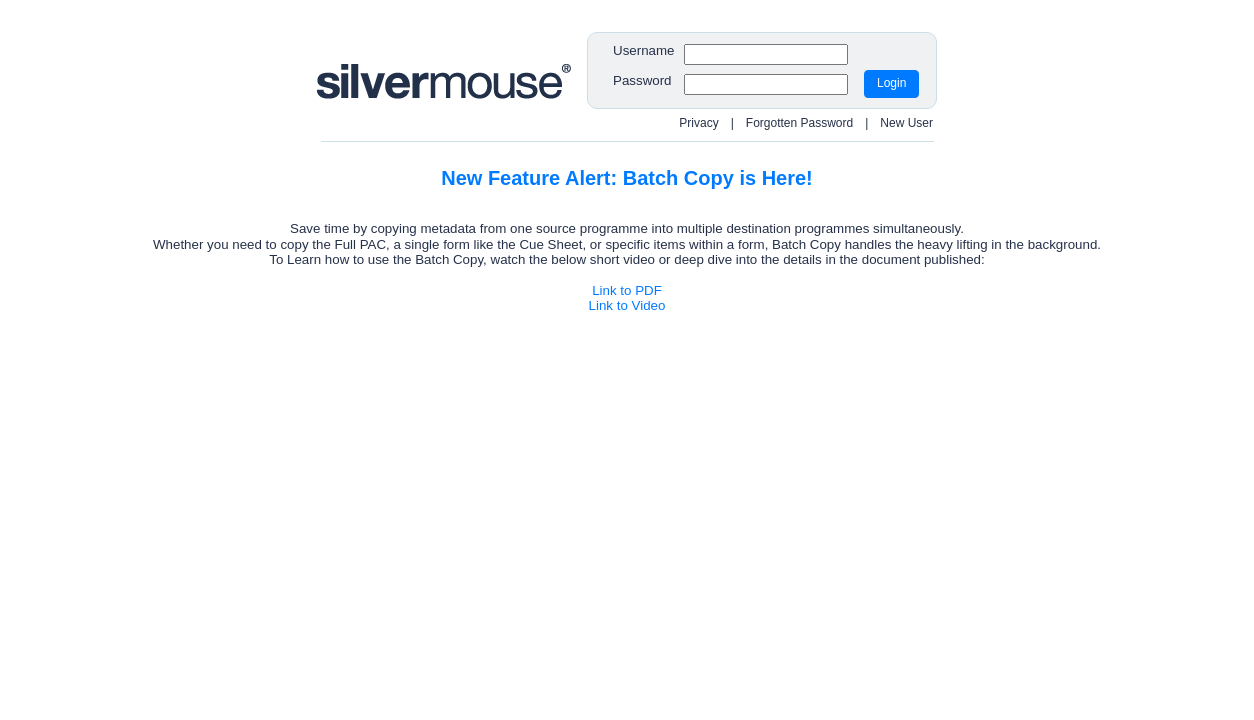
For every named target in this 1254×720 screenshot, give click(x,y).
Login (891, 83)
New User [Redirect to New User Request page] (906, 123)
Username (643, 50)
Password (642, 80)
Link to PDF (627, 290)
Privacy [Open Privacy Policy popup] (698, 123)
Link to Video (627, 305)
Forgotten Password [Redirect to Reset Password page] (799, 123)
